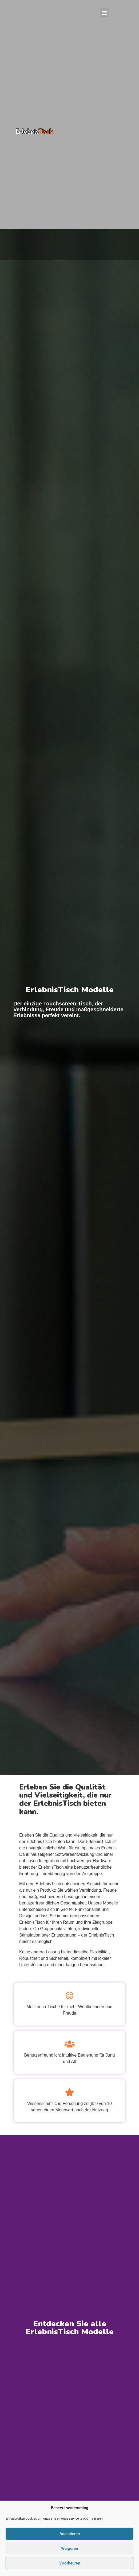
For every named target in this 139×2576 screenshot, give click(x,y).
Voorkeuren (69, 2563)
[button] (104, 12)
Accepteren (69, 2533)
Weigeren (69, 2548)
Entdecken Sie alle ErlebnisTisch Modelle (70, 2327)
